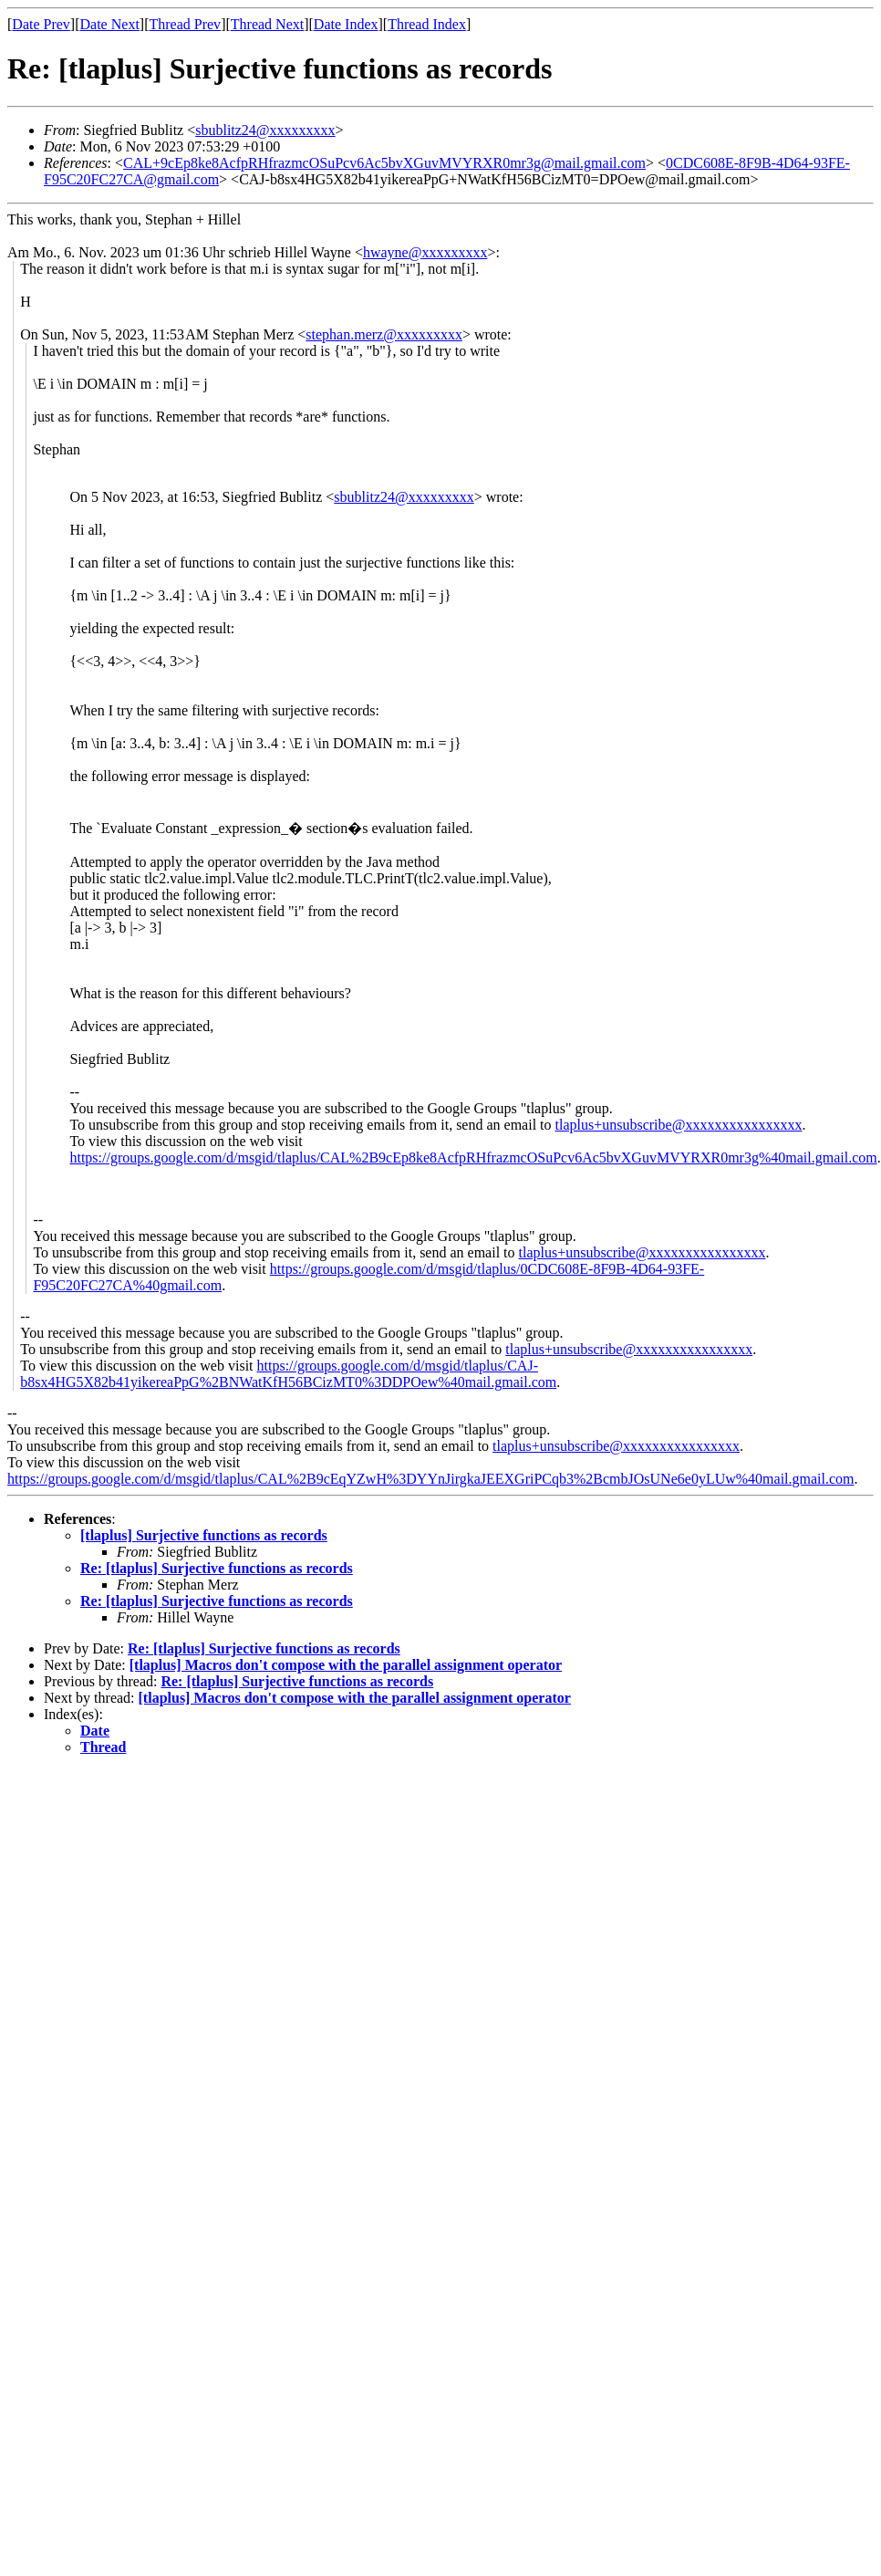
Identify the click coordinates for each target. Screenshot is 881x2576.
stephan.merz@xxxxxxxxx (384, 334)
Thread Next (267, 24)
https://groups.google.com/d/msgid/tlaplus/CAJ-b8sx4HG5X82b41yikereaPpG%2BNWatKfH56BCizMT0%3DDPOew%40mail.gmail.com (288, 1374)
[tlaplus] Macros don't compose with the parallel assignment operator (346, 1665)
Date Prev (41, 24)
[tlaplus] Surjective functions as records (203, 1535)
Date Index (346, 24)
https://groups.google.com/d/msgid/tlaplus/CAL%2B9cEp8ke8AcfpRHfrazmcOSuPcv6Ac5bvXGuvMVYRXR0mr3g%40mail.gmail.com (472, 1157)
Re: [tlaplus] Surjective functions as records (216, 1568)
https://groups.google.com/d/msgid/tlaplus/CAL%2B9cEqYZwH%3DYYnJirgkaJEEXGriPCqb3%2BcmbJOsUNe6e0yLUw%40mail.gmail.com (431, 1478)
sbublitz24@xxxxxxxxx (265, 130)
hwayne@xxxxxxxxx (425, 252)
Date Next (110, 24)
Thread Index (427, 24)
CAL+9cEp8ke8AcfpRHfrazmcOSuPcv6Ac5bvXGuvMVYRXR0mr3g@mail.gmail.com (384, 163)
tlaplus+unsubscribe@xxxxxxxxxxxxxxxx (679, 1124)
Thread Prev (185, 24)
